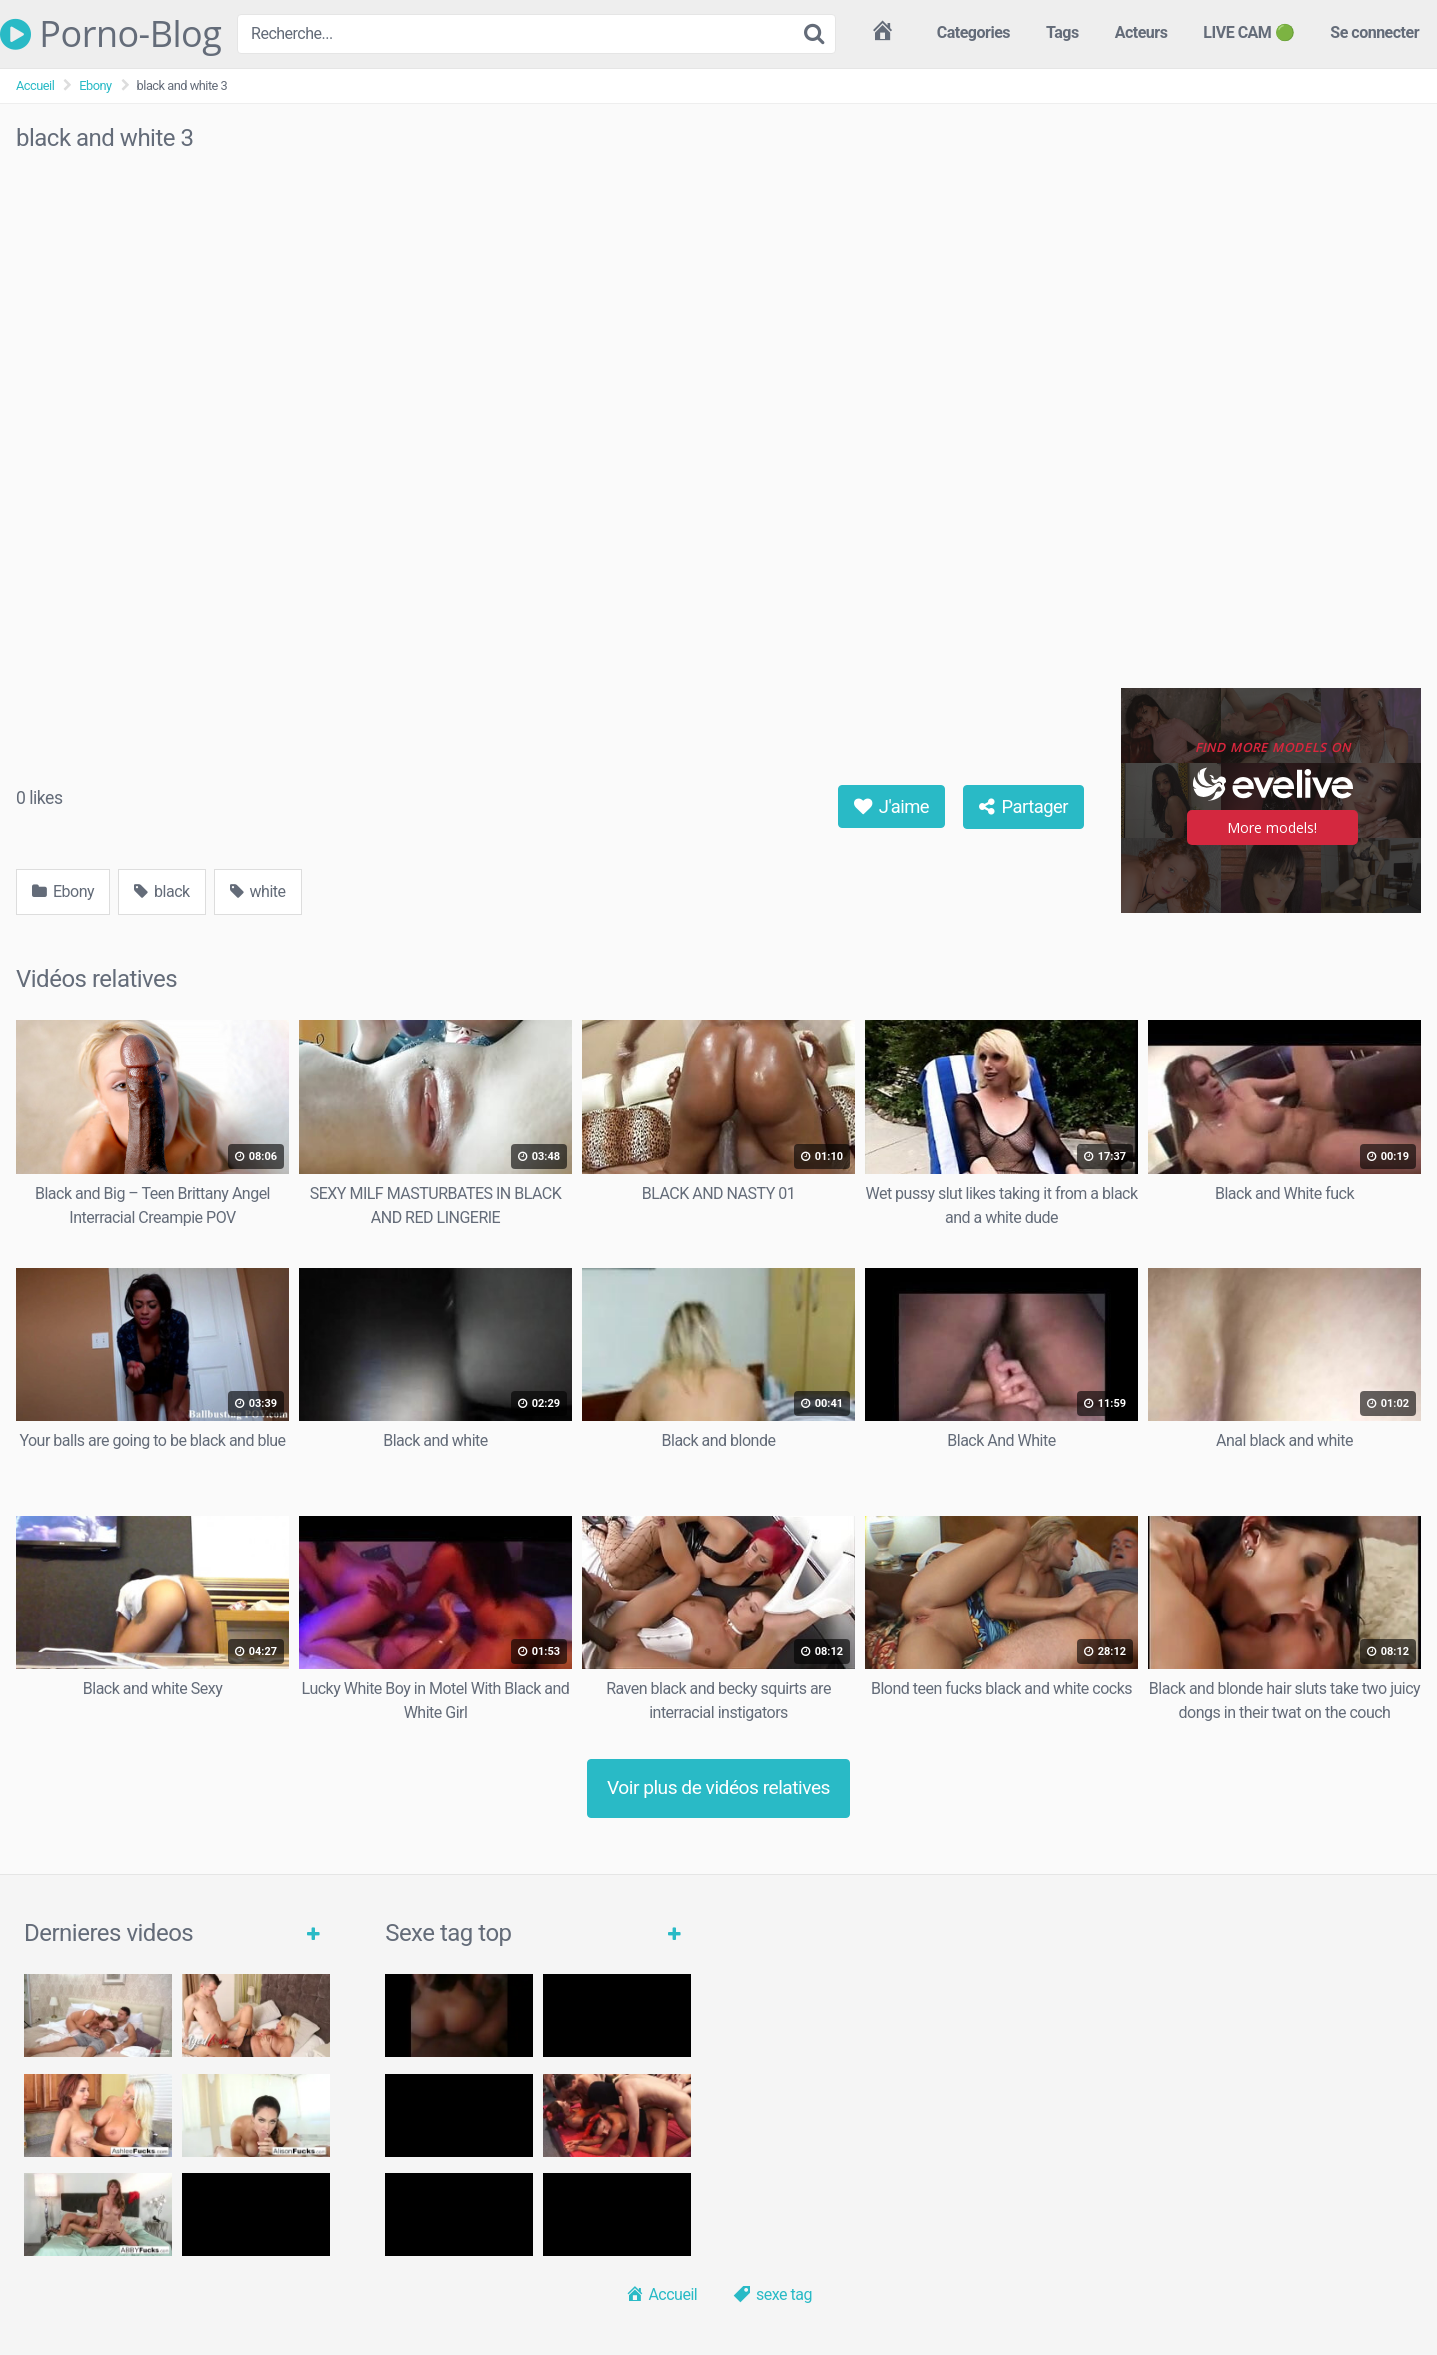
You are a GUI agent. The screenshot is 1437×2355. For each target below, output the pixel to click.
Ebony (95, 85)
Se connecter (1374, 32)
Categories (973, 32)
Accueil (35, 85)
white (258, 891)
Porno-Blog (110, 34)
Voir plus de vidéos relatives (718, 1787)
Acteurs (1141, 32)
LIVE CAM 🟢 (1248, 32)
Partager (1024, 806)
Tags (1062, 32)
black (162, 891)
